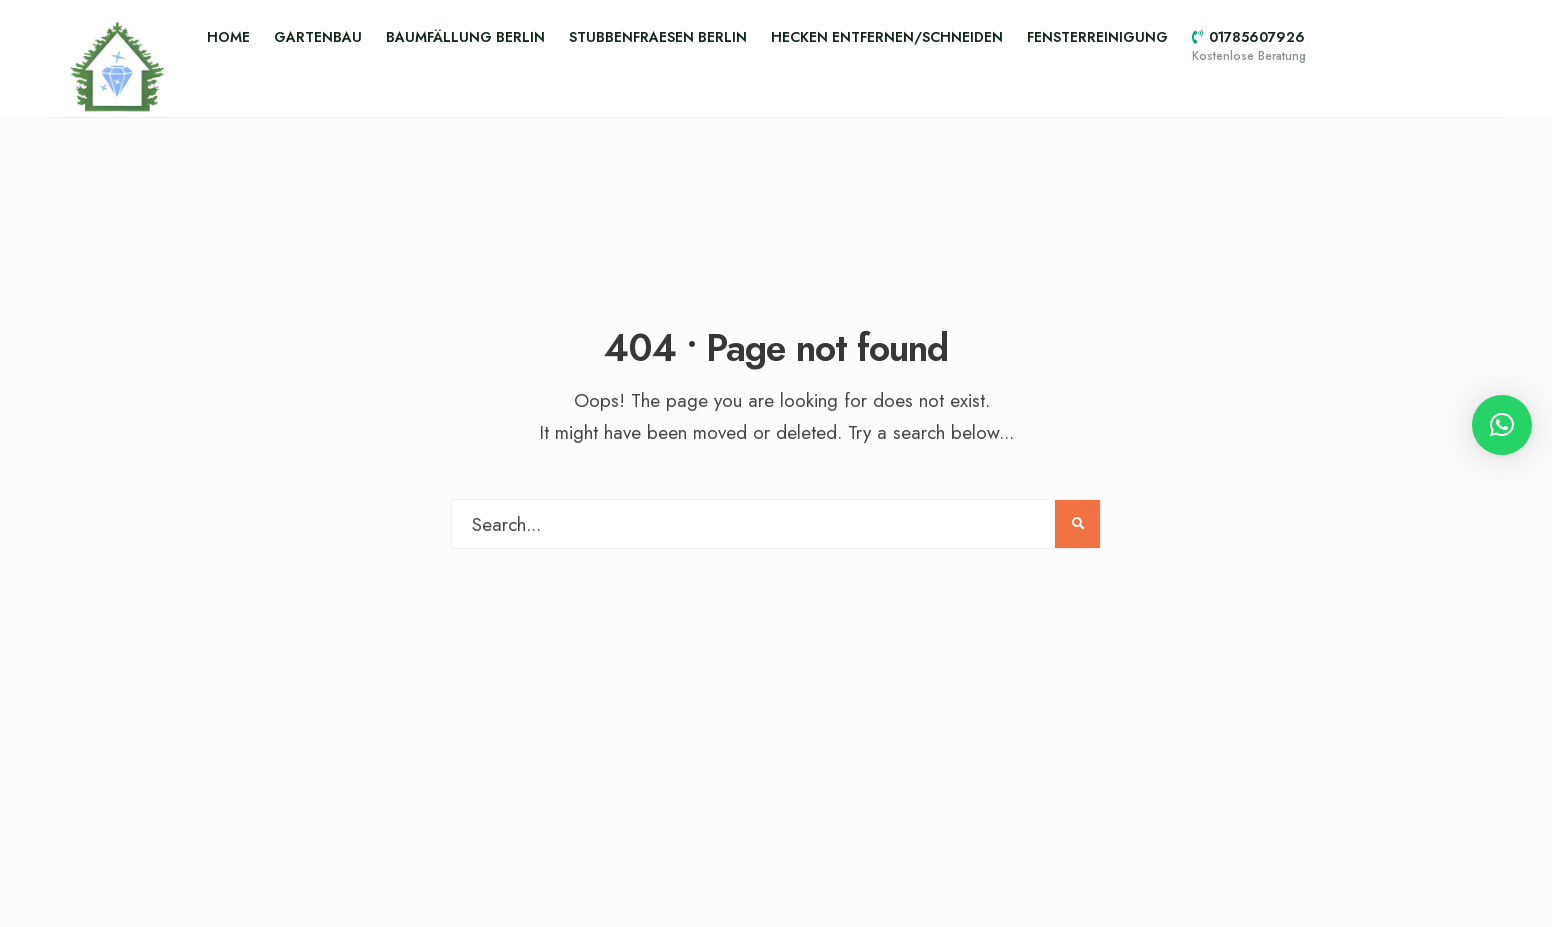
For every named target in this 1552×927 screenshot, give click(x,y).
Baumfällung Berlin (465, 37)
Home (228, 37)
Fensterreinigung (1097, 37)
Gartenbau (318, 37)
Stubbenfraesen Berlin (658, 37)
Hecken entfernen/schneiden (887, 37)
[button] (1502, 425)
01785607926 (1249, 46)
